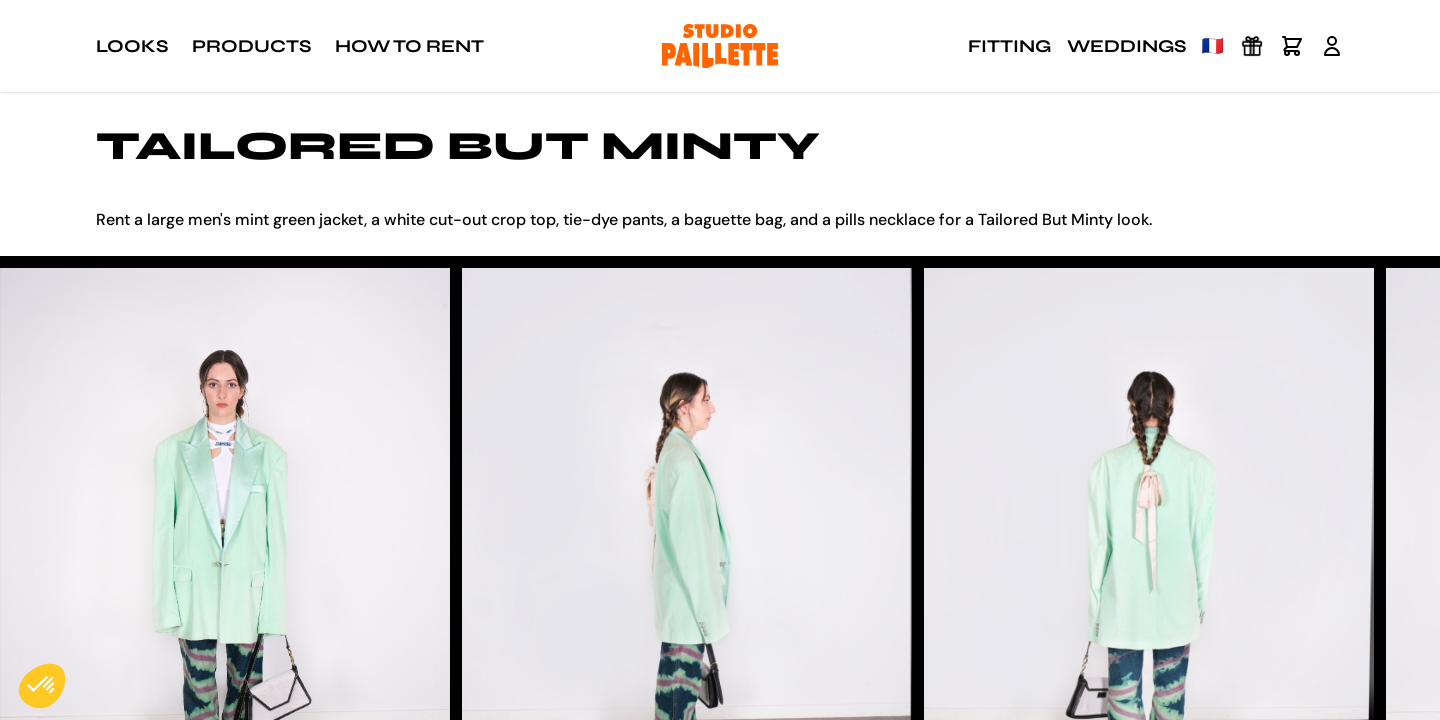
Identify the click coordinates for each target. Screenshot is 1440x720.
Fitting (1009, 46)
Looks (132, 46)
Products (251, 46)
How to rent (409, 46)
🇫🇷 (1213, 46)
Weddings (1126, 46)
